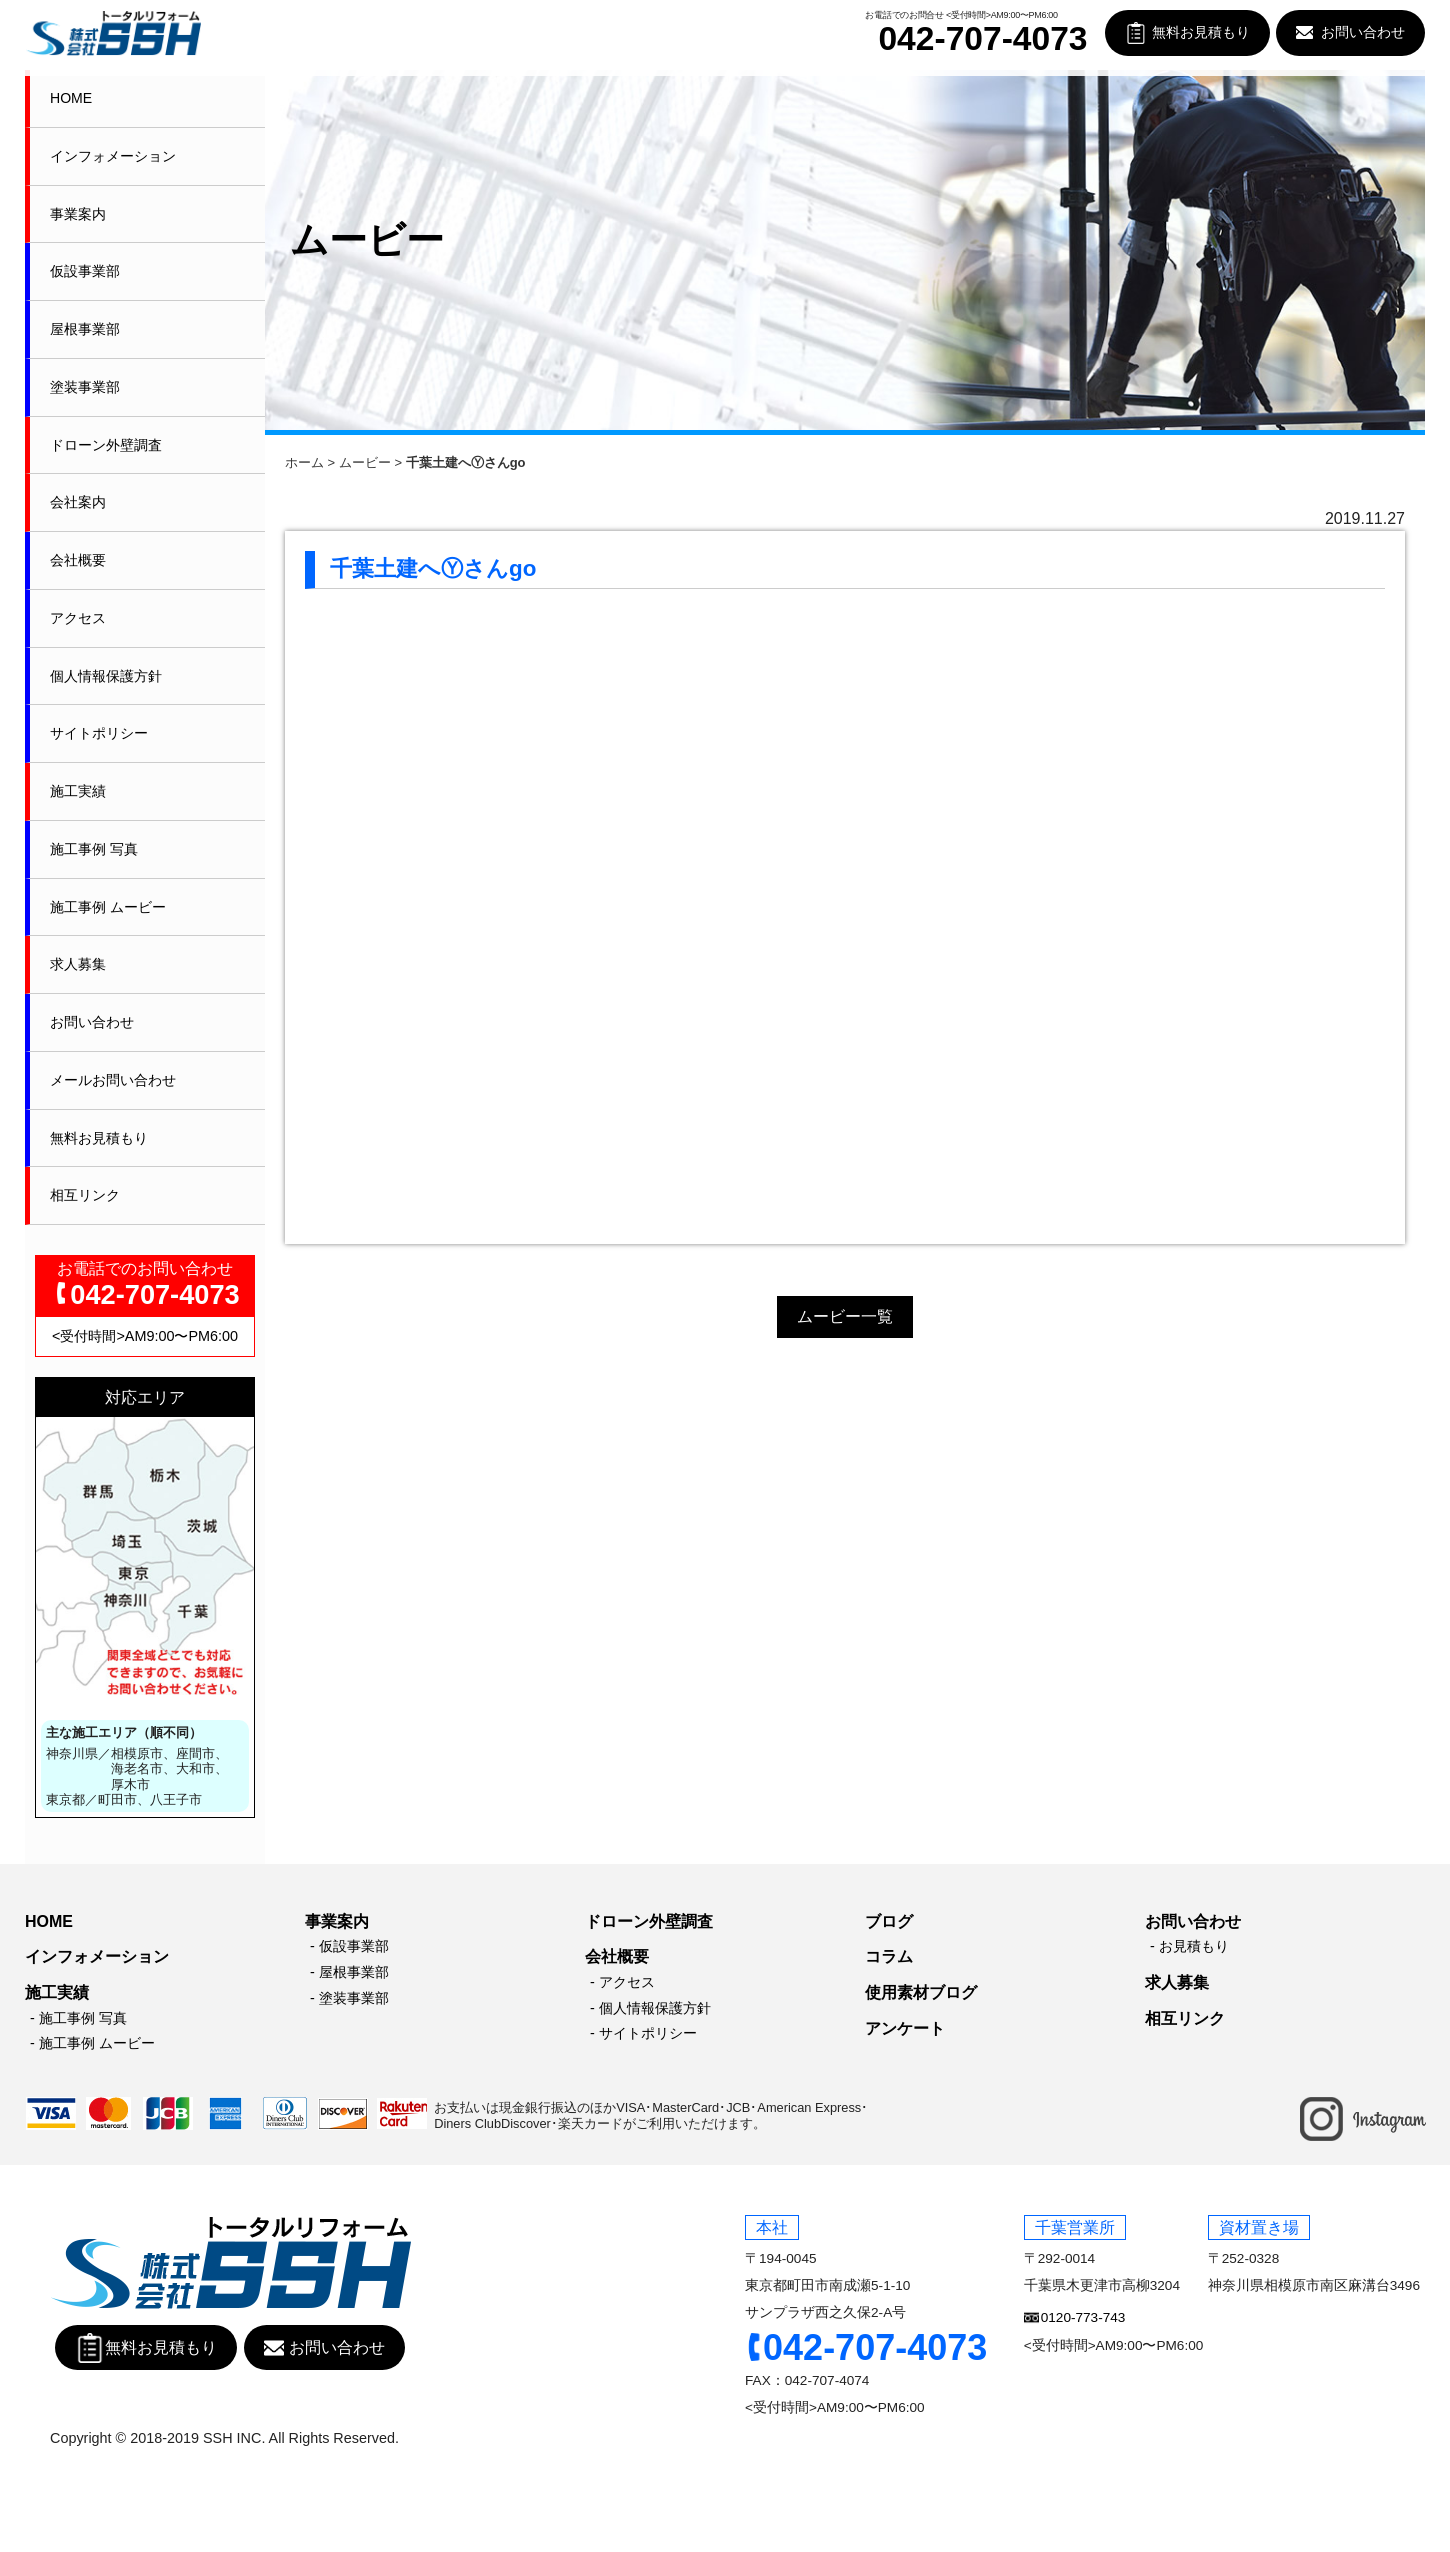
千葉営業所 (1075, 2227)
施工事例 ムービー (108, 907)
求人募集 (78, 964)
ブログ (889, 1921)
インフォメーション (113, 156)
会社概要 (78, 560)
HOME (71, 98)
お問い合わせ (1363, 32)
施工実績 (78, 791)
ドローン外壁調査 (106, 445)
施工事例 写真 (94, 849)
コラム (889, 1956)
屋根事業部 (85, 329)
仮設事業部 (85, 271)
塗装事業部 (85, 387)
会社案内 (78, 502)
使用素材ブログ (921, 1992)
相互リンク (85, 1195)
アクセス (78, 618)
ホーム (304, 462)
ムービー (365, 462)
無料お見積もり (1201, 32)
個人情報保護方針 (106, 676)
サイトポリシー (99, 733)
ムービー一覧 (845, 1316)
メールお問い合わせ (113, 1080)
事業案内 (78, 214)
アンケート (905, 2028)
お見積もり (1194, 1946)
